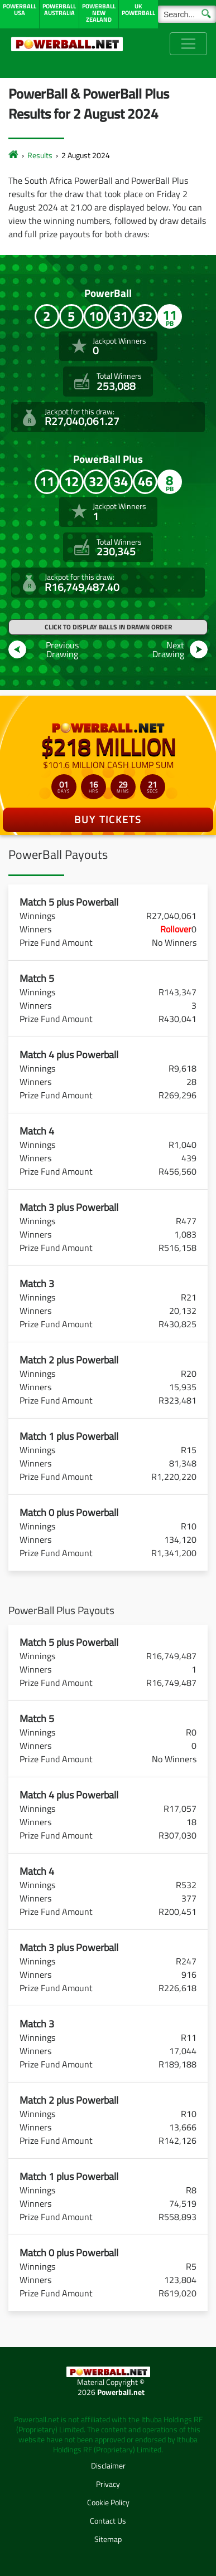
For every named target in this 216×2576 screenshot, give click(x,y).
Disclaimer (108, 2465)
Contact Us (108, 2520)
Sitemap (108, 2539)
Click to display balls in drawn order (108, 627)
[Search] (187, 14)
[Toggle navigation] (188, 43)
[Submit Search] (206, 13)
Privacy (108, 2484)
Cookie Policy (108, 2502)
